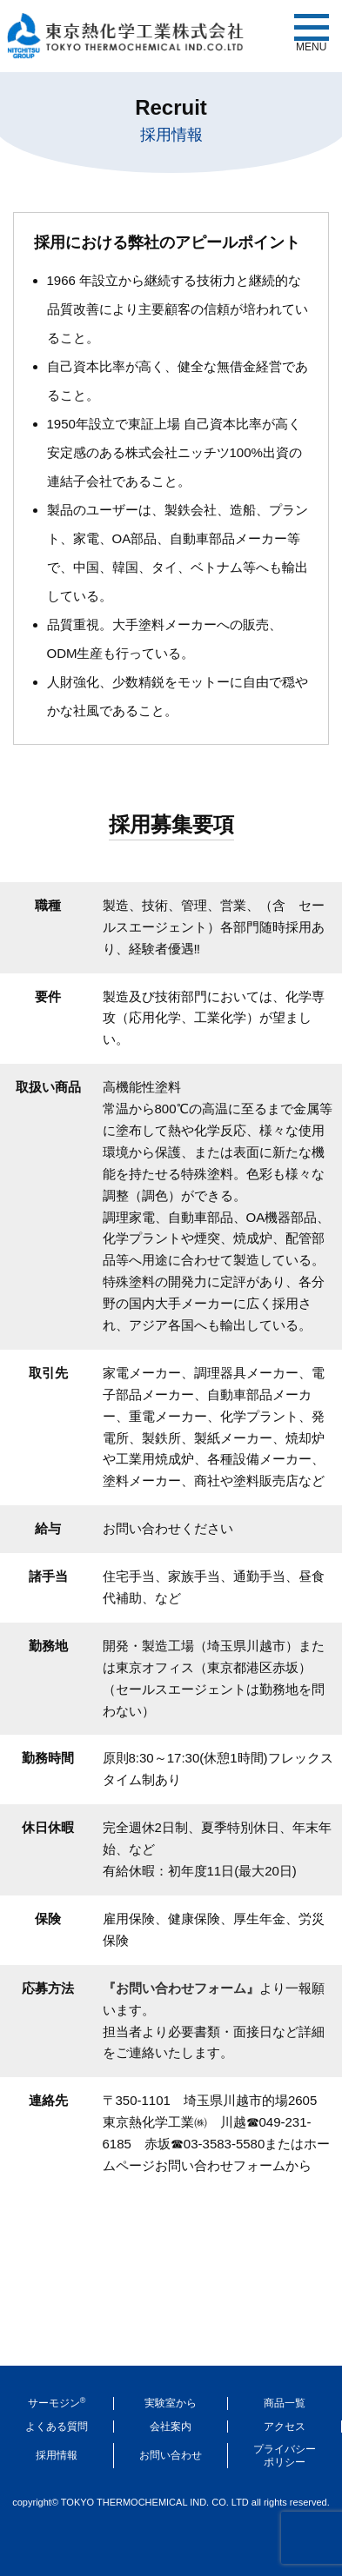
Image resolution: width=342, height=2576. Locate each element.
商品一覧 (284, 2403)
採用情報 (56, 2455)
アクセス (284, 2426)
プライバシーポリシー (284, 2455)
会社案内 (170, 2426)
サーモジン (57, 2403)
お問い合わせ (170, 2455)
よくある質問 (56, 2426)
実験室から (170, 2403)
